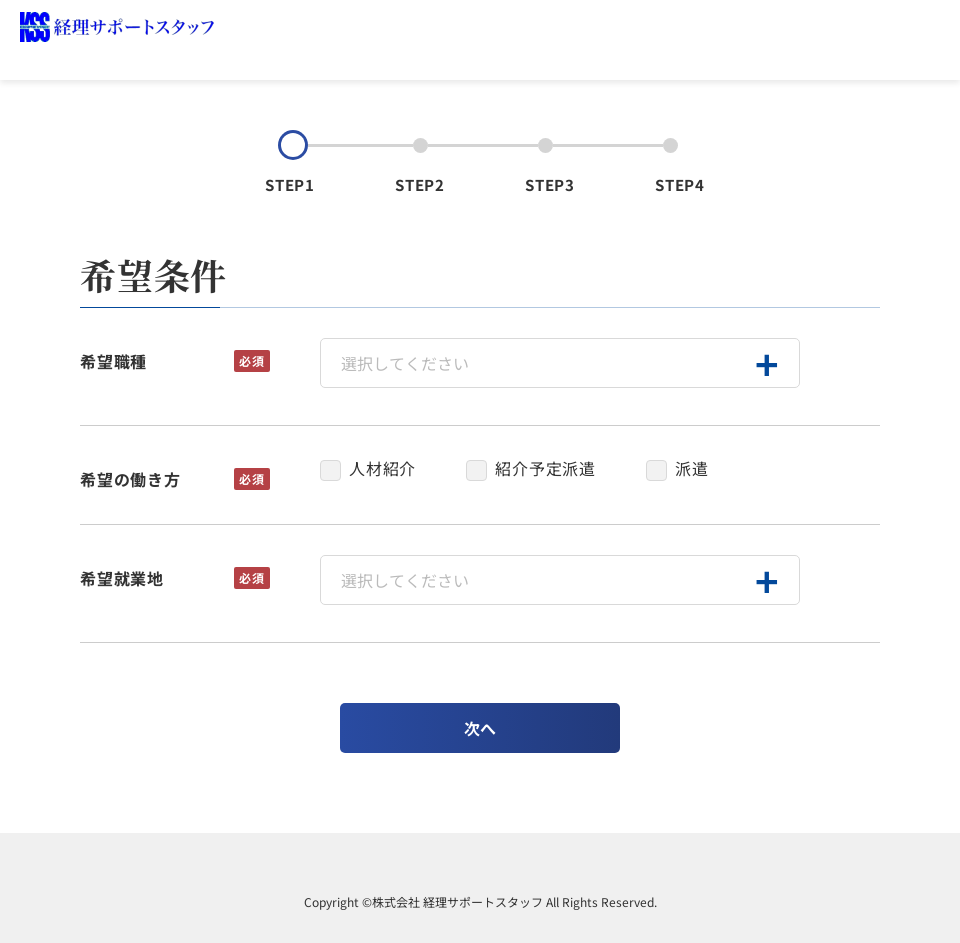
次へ (480, 728)
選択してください (405, 363)
